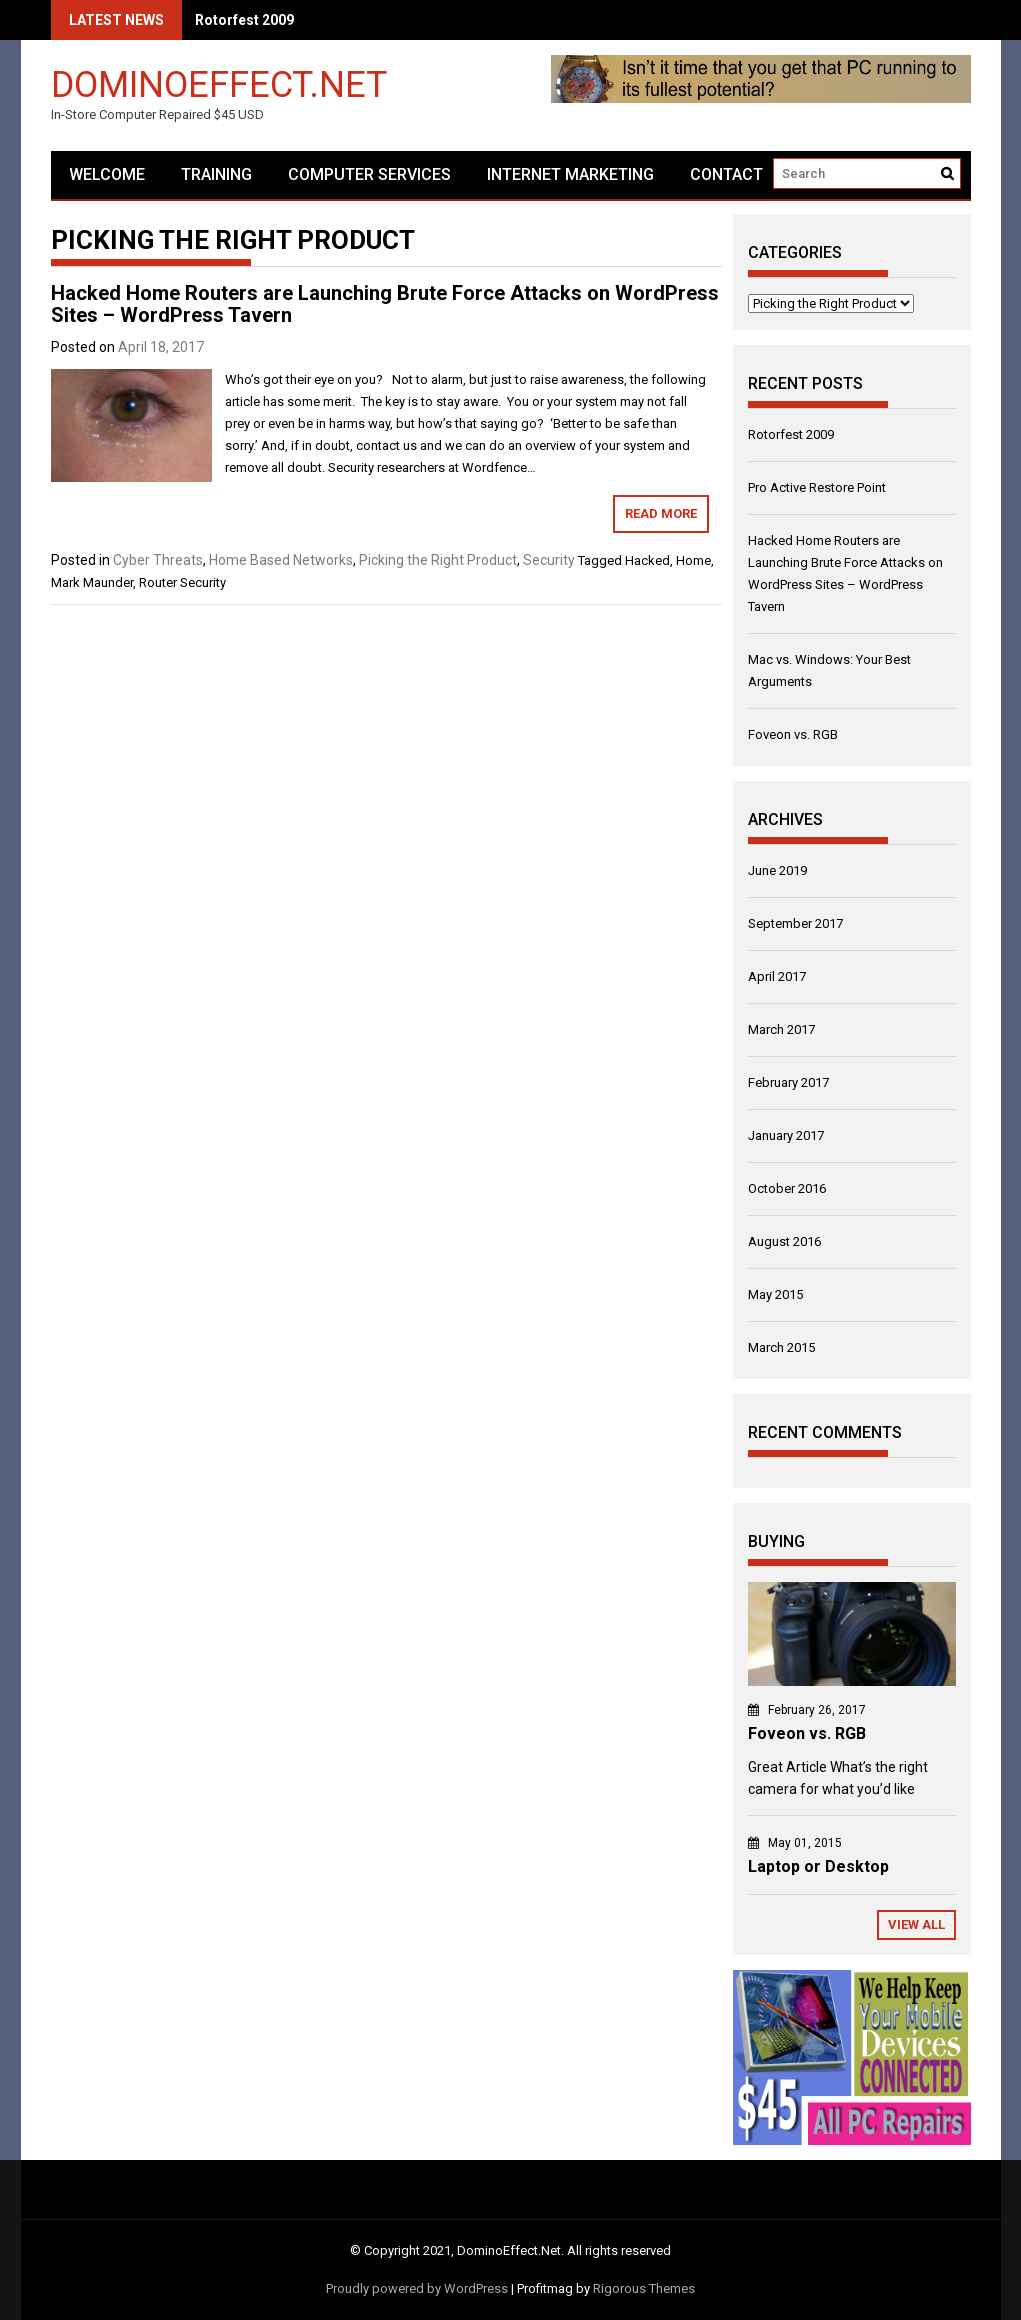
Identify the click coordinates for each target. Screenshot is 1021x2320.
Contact (726, 174)
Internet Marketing (570, 174)
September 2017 (795, 923)
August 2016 (784, 1241)
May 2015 (775, 1294)
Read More (661, 513)
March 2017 (781, 1029)
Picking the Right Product (438, 560)
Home (693, 560)
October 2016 (787, 1188)
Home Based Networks (281, 560)
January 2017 (786, 1135)
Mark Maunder (92, 582)
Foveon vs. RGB (793, 734)
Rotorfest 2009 (244, 20)
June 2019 (777, 870)
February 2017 (788, 1082)
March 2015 (781, 1347)
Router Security (182, 582)
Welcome (107, 174)
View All (916, 1924)
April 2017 (777, 976)
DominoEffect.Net (219, 83)
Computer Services (369, 174)
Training (216, 174)
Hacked (647, 560)
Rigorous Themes (644, 2288)
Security (549, 560)
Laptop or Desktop (818, 1866)
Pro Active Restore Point (817, 487)
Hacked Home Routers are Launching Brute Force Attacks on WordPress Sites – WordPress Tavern (385, 304)
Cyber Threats (158, 560)
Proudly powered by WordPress (417, 2288)
